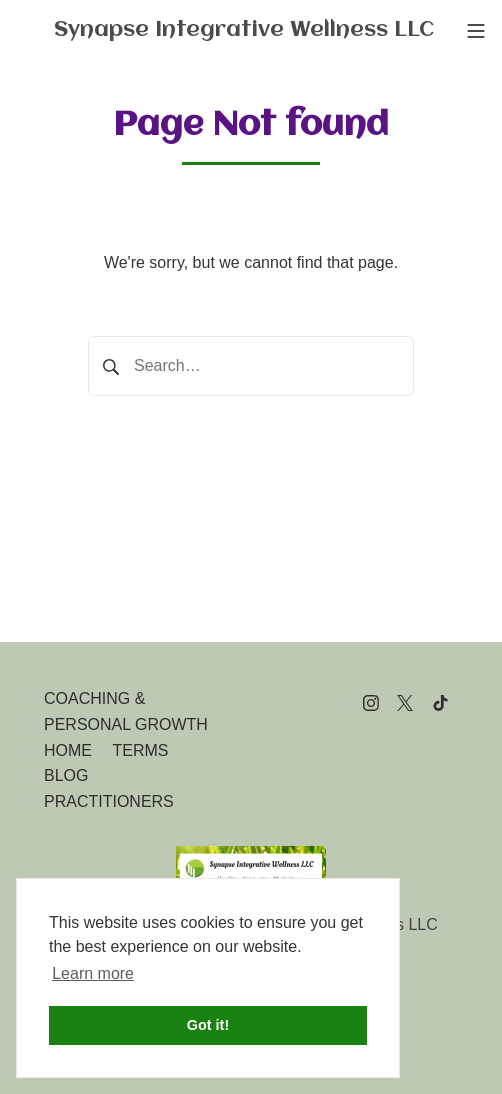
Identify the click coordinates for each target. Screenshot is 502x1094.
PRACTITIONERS (109, 801)
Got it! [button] (208, 1025)
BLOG (66, 775)
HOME (68, 750)
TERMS (140, 750)
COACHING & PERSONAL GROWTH (126, 711)
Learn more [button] (93, 973)
